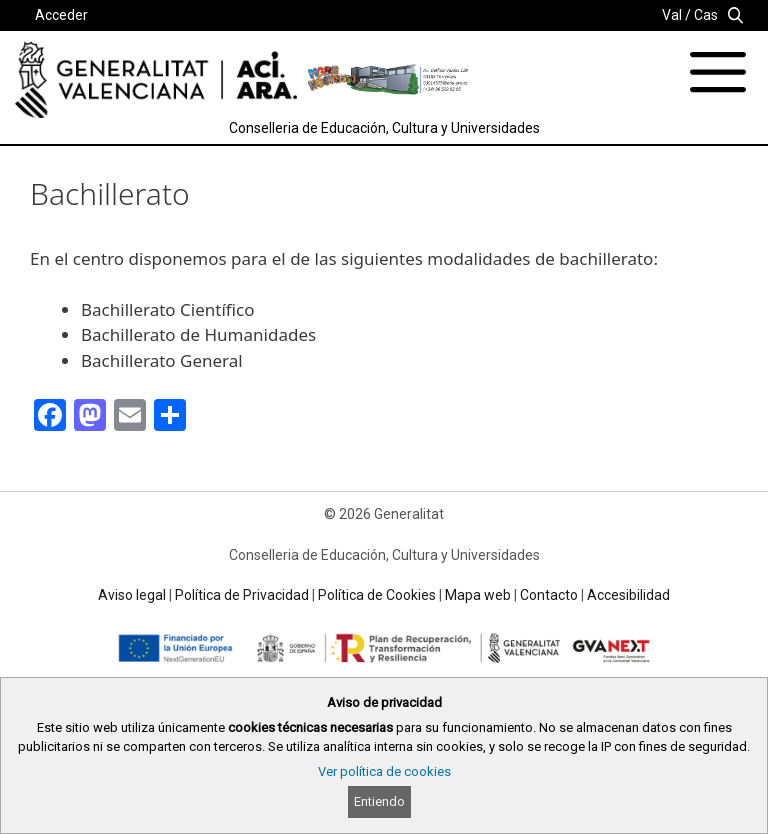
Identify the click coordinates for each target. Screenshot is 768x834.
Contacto (549, 595)
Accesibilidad (628, 595)
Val (672, 15)
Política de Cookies (377, 595)
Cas (706, 15)
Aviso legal (132, 595)
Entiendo (379, 801)
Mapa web (478, 595)
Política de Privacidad (242, 595)
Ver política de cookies (384, 771)
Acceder (61, 15)
